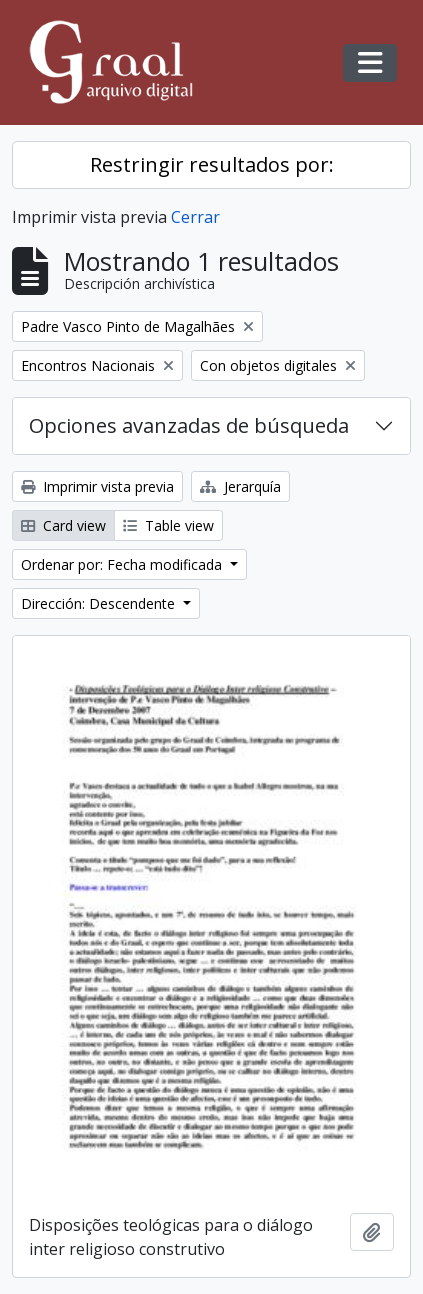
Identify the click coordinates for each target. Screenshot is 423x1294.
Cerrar (195, 217)
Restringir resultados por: (212, 164)
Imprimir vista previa (97, 486)
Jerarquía (240, 486)
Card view (63, 525)
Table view (168, 525)
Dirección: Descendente (100, 603)
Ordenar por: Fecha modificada (123, 564)
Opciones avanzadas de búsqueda (189, 425)
